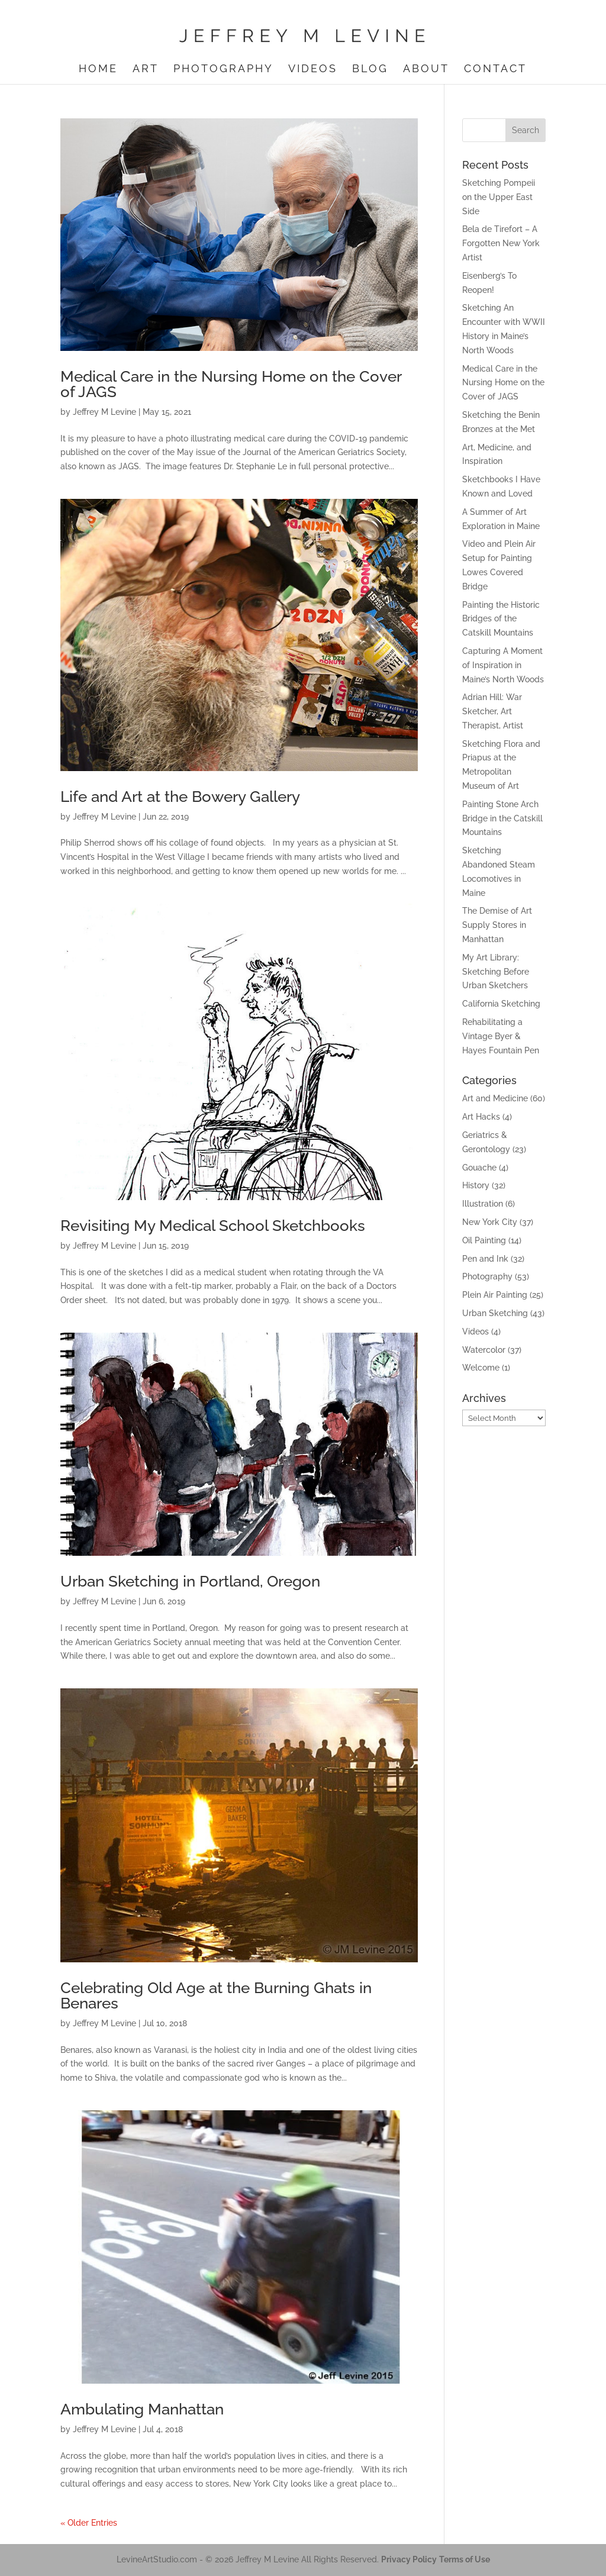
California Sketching (501, 1003)
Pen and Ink (485, 1258)
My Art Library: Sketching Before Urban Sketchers (495, 972)
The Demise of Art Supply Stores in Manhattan (497, 925)
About (426, 70)
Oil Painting (484, 1240)
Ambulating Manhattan (142, 2409)
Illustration (482, 1203)
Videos (312, 70)
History (475, 1185)
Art (146, 70)
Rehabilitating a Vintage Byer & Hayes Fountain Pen (500, 1036)
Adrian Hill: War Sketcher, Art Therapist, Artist (492, 711)
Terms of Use (464, 2559)
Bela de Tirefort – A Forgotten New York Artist (501, 243)
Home (98, 70)
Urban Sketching (495, 1313)
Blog (370, 70)
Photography (223, 70)
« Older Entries (88, 2522)
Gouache (479, 1167)
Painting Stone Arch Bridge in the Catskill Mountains (502, 818)
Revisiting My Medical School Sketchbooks (212, 1225)
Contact (495, 70)
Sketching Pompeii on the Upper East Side (498, 197)
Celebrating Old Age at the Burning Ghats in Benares (216, 1995)
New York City (489, 1222)
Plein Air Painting (494, 1295)
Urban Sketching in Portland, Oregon (190, 1581)
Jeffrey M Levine (104, 412)
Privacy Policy (409, 2559)
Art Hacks (481, 1116)
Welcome (480, 1367)
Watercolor (483, 1350)
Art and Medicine (495, 1098)
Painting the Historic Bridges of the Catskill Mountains (501, 619)
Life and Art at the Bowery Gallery (180, 796)
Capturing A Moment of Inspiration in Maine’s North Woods (503, 665)
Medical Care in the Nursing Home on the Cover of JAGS (230, 384)
